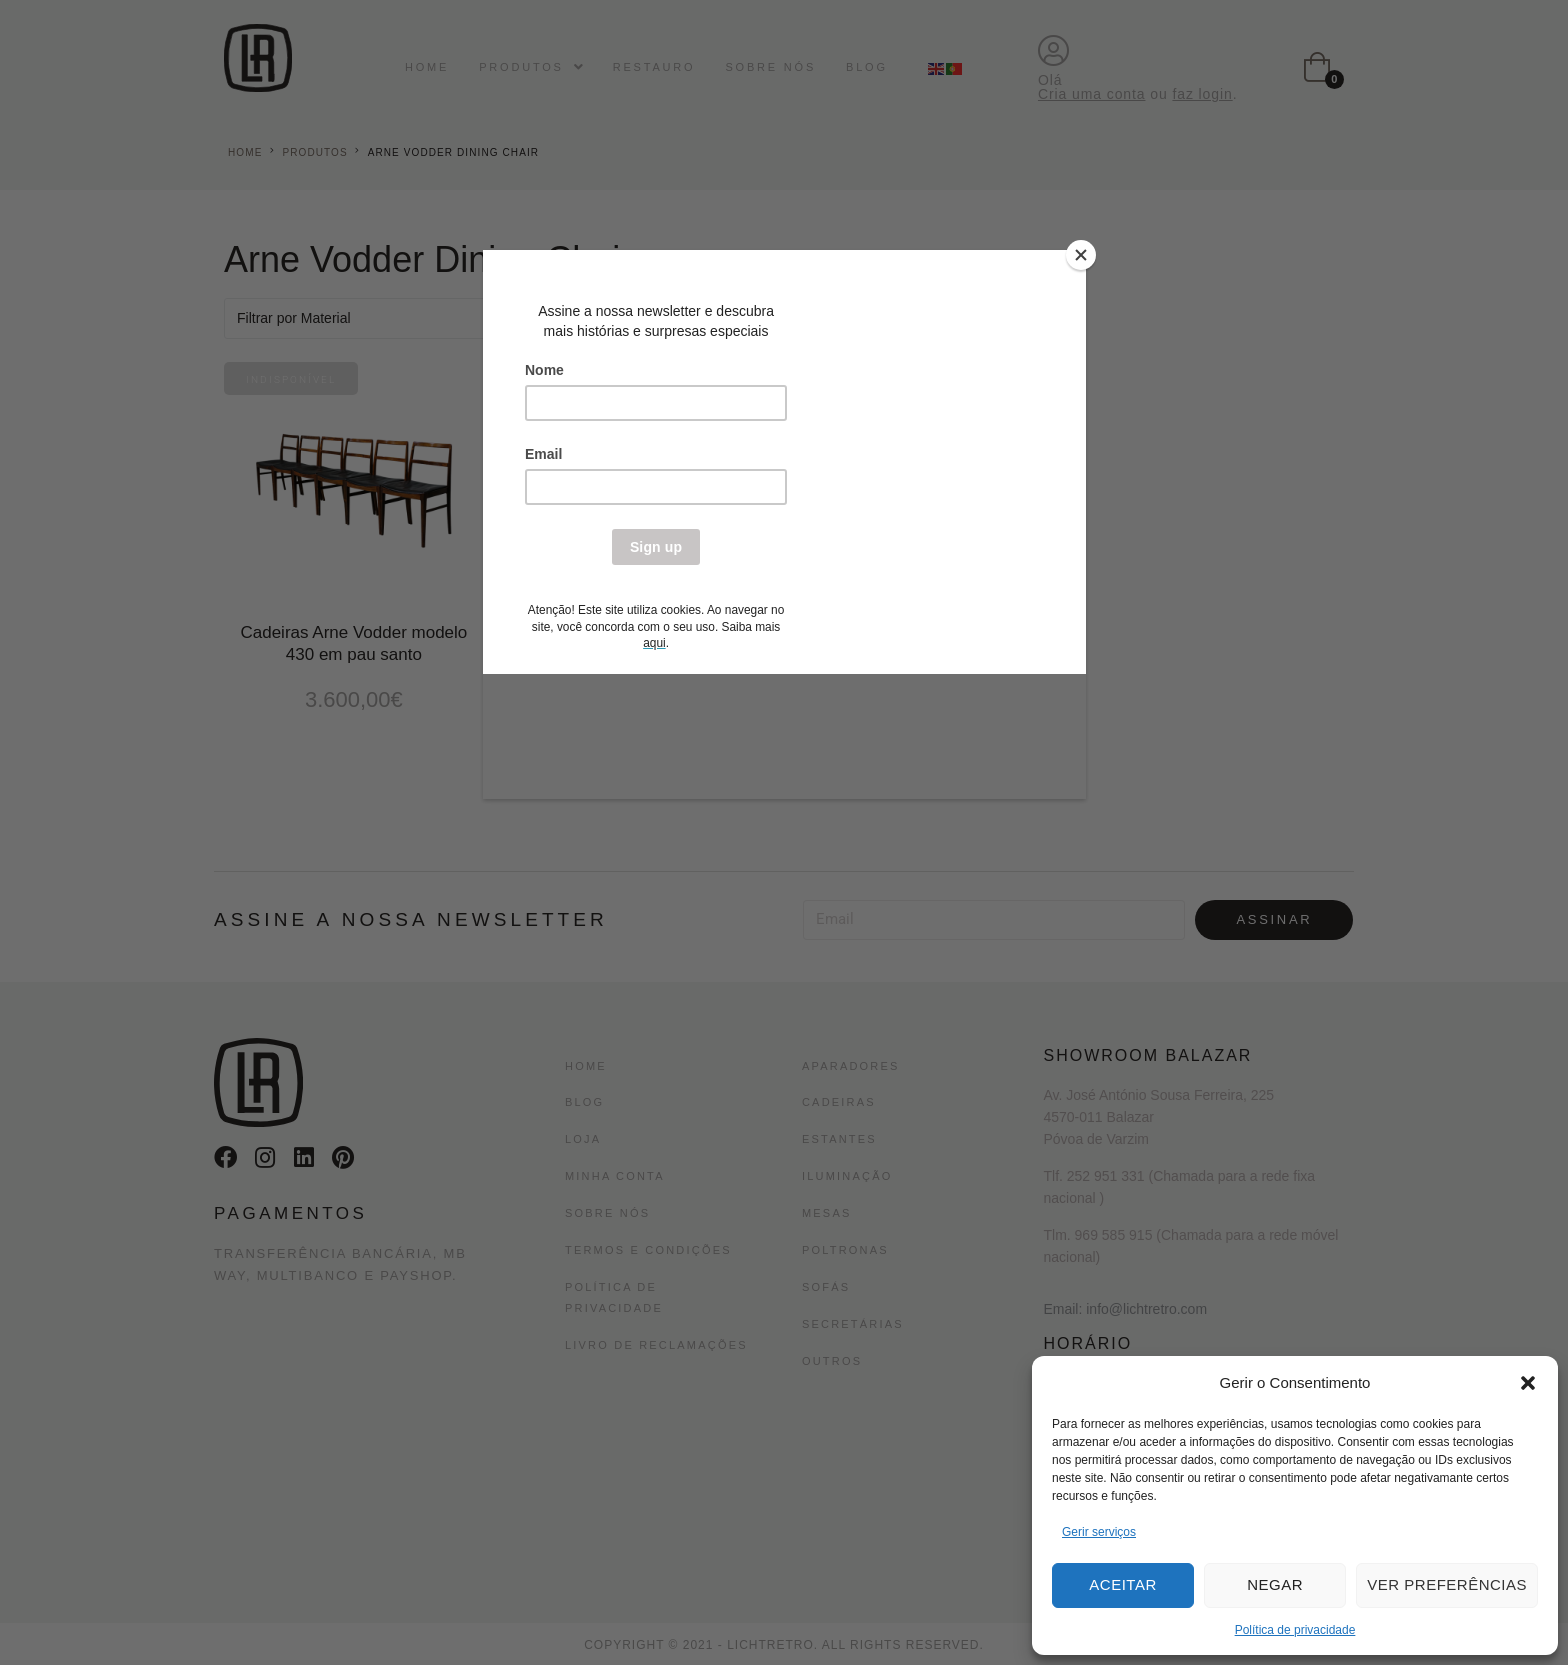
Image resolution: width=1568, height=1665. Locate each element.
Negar (1275, 1584)
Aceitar (1122, 1584)
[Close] (1081, 255)
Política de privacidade (1295, 1630)
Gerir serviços (1099, 1532)
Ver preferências (1447, 1584)
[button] (1528, 1383)
